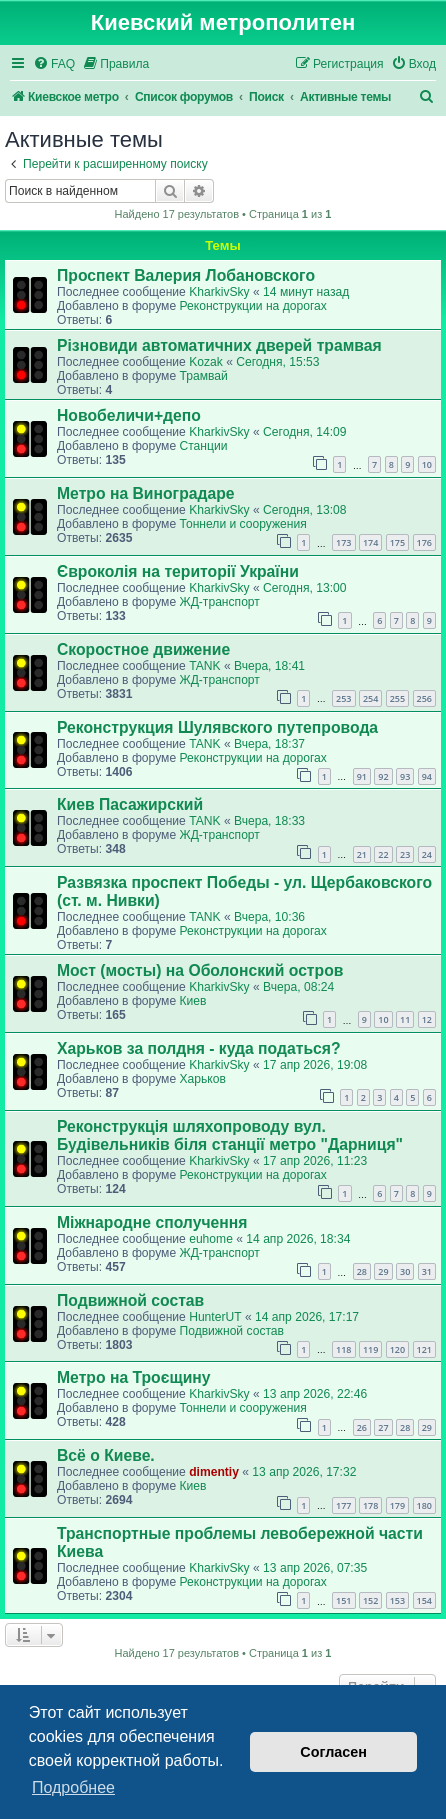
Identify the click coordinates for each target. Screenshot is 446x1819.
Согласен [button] (333, 1752)
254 (370, 698)
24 (427, 854)
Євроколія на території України (178, 571)
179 (397, 1505)
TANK (204, 666)
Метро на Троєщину (134, 1377)
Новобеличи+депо (129, 415)
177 (343, 1505)
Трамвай (203, 376)
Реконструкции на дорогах (252, 306)
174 (370, 542)
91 (362, 776)
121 (424, 1349)
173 (343, 542)
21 (362, 854)
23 (405, 854)
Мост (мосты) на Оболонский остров (200, 970)
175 (397, 542)
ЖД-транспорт (219, 602)
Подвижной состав (130, 1300)
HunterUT (215, 1317)
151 (343, 1600)
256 (424, 698)
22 (383, 854)
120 (397, 1349)
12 (427, 1019)
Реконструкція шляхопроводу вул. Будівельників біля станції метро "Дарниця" (230, 1135)
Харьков (202, 1079)
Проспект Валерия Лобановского (186, 275)
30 (405, 1271)
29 (383, 1271)
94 (427, 776)
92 (383, 776)
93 (405, 776)
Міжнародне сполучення (152, 1222)
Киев (192, 1001)
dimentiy (214, 1472)
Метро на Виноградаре (146, 493)
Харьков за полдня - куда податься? (199, 1048)
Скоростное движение (143, 649)
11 (405, 1019)
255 (397, 698)
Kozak (206, 362)
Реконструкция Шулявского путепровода (217, 727)
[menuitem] (54, 64)
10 (427, 464)
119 (370, 1349)
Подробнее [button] (73, 1787)
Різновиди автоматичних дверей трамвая (219, 345)
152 (370, 1600)
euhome (211, 1239)
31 (427, 1271)
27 (383, 1427)
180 (424, 1505)
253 (343, 698)
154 (424, 1600)
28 (362, 1271)
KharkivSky (219, 292)
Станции (203, 446)
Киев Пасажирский (130, 804)
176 (424, 542)
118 (343, 1349)
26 (362, 1427)
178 (370, 1505)
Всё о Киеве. (106, 1455)
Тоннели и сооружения (242, 524)
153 (397, 1600)
